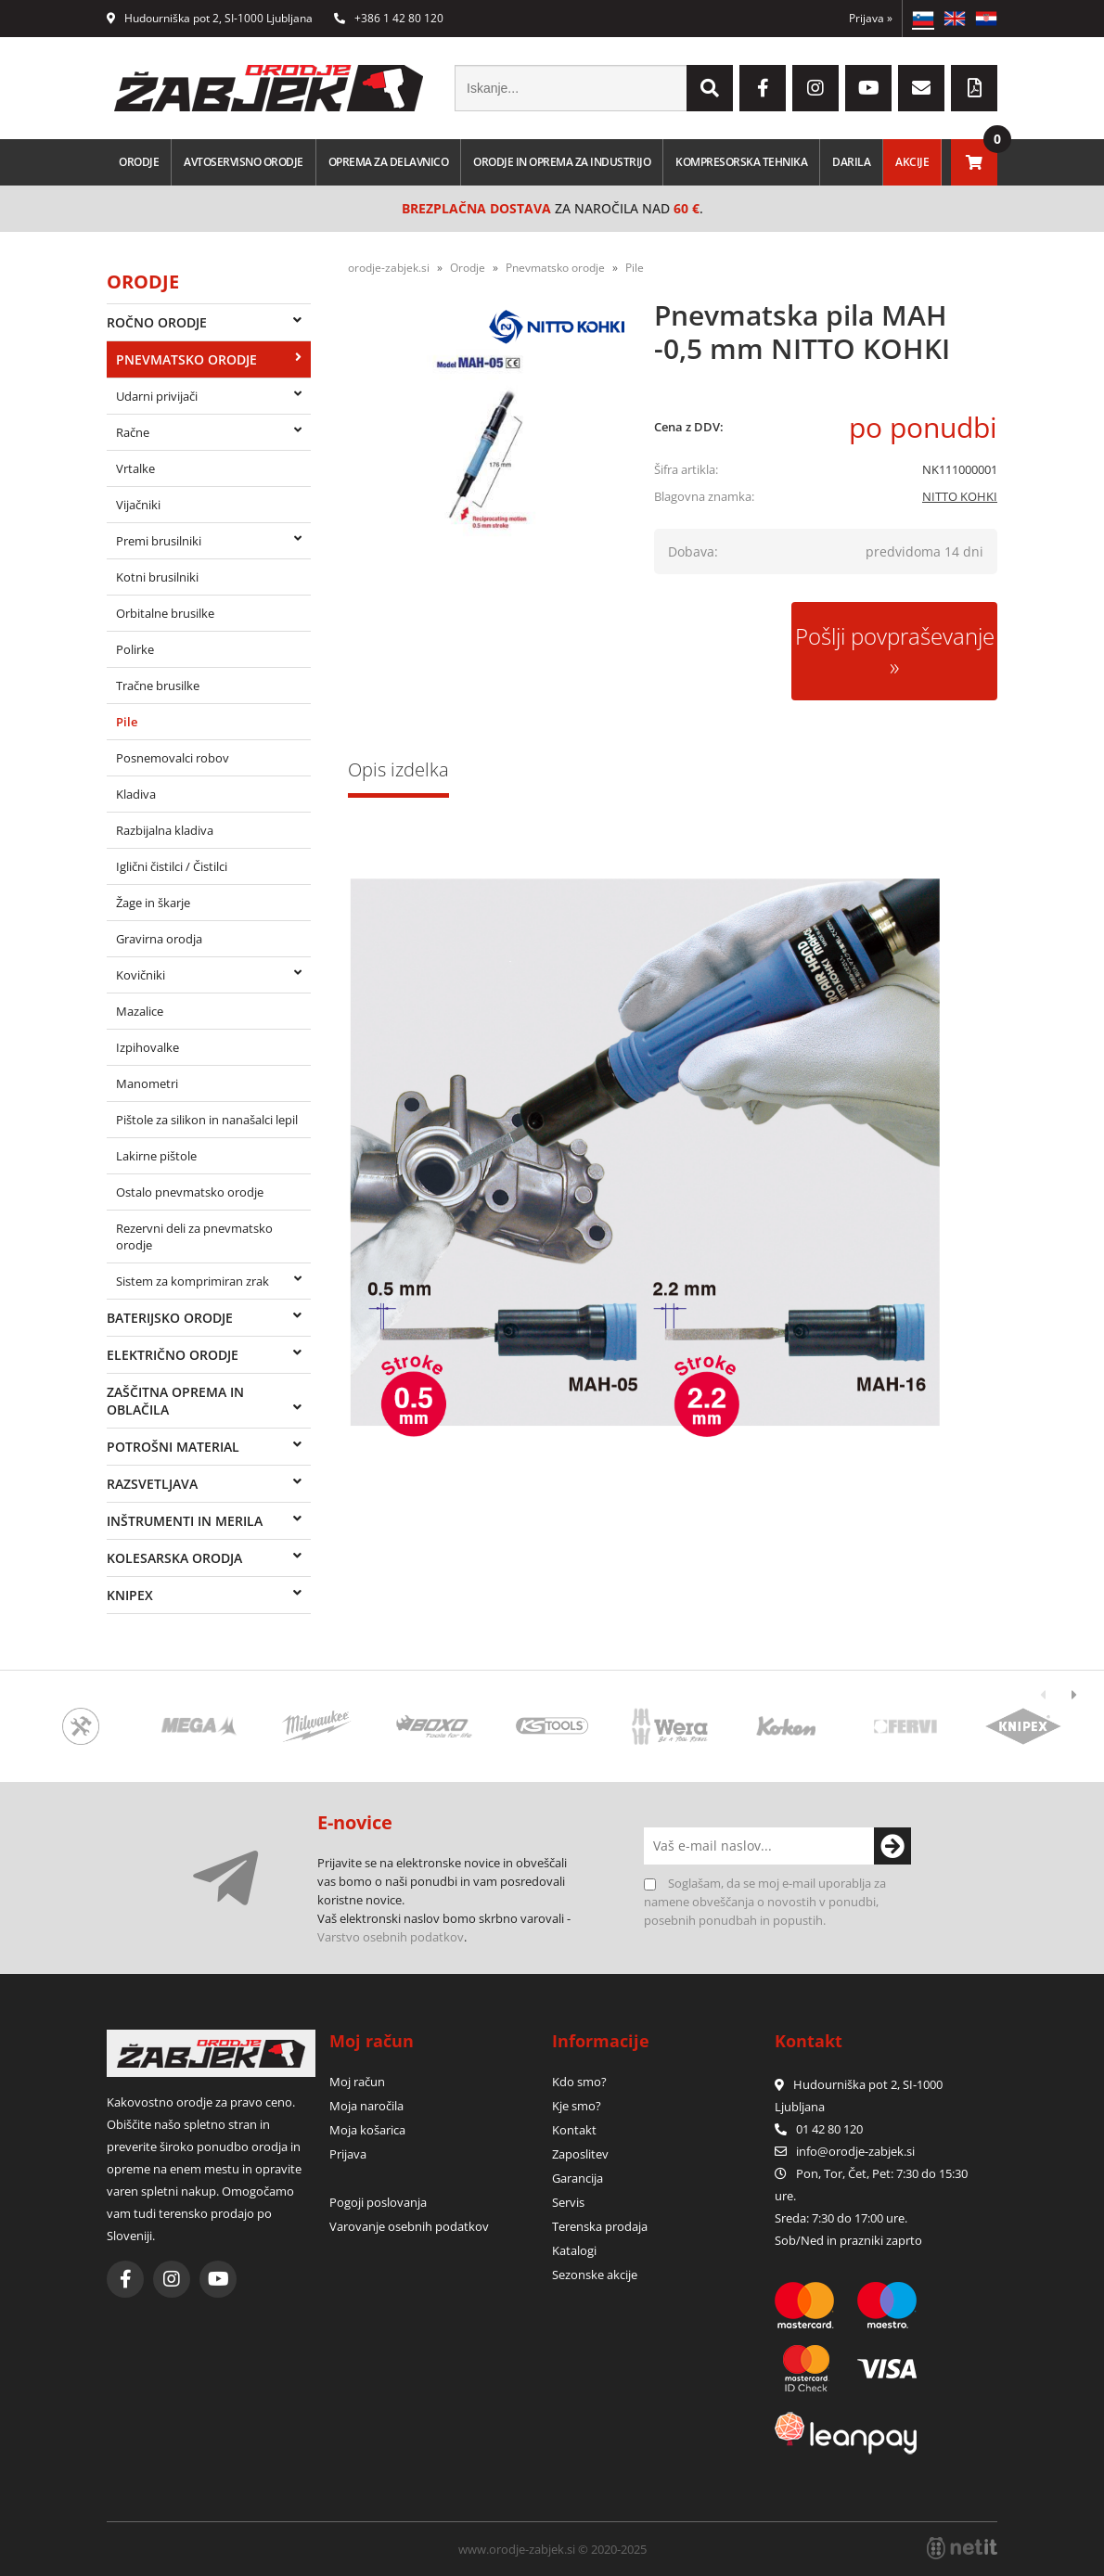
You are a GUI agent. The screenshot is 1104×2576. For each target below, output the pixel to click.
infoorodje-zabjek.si (855, 2151)
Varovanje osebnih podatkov (409, 2226)
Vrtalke (135, 468)
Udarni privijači (157, 396)
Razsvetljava (152, 1484)
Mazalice (139, 1011)
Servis (568, 2202)
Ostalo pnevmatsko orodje (189, 1192)
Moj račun (357, 2081)
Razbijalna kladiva (164, 830)
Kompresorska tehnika (741, 162)
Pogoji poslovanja (378, 2202)
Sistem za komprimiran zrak (192, 1281)
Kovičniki (140, 975)
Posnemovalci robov (172, 758)
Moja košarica (367, 2129)
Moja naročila (366, 2105)
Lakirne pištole (156, 1155)
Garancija (577, 2178)
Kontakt (574, 2129)
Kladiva (136, 794)
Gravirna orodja (159, 938)
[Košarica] (974, 162)
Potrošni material (173, 1446)
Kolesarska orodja (174, 1558)
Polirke (135, 649)
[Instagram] (815, 88)
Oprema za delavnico (388, 162)
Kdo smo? (579, 2081)
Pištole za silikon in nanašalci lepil (207, 1119)
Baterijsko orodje (170, 1317)
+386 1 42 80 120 (388, 18)
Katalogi (574, 2250)
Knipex (130, 1595)
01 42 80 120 (819, 2129)
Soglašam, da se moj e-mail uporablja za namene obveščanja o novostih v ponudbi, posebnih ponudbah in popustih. (765, 1902)
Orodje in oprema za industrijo (561, 162)
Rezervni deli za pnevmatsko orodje (194, 1236)
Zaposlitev (580, 2154)
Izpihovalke (147, 1047)
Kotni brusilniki (157, 577)
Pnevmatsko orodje (186, 359)
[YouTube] (868, 88)
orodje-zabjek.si (389, 268)
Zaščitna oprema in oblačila (175, 1400)
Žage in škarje (153, 902)
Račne (132, 432)
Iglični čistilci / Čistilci (171, 866)
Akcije (912, 162)
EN (955, 18)
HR (986, 18)
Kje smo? (576, 2105)
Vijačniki (138, 504)
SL (923, 18)
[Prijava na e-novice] (892, 1846)
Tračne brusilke (157, 685)
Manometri (147, 1083)
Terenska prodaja (600, 2226)
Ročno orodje (157, 322)
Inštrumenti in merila (185, 1521)
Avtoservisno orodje (243, 162)
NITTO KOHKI (959, 496)
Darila (851, 162)
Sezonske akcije (594, 2274)
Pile (126, 721)
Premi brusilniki (158, 540)
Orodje (139, 162)
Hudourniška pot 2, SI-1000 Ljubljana (210, 18)
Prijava (870, 18)
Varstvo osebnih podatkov (390, 1937)
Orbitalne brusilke (165, 613)
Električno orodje (172, 1355)
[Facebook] (762, 88)
